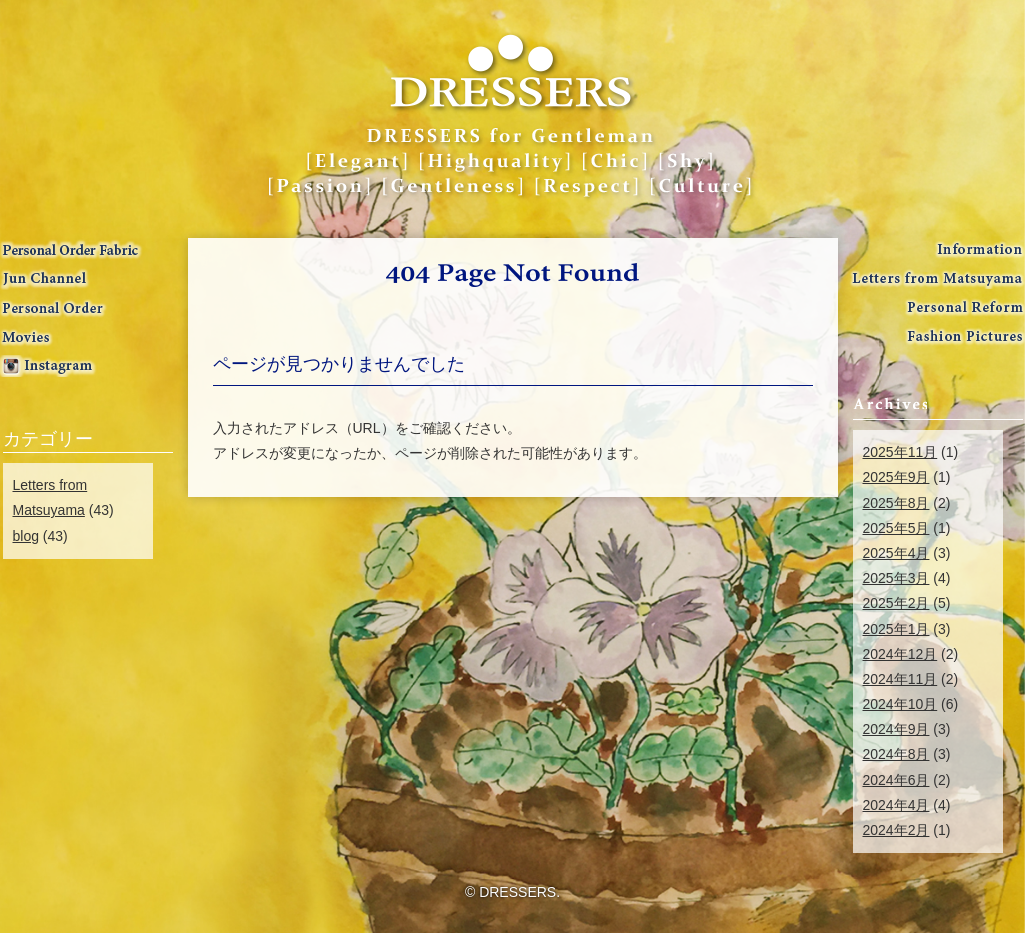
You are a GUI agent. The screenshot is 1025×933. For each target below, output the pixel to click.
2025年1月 (896, 629)
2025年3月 (896, 578)
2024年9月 (896, 729)
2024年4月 (896, 805)
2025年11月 (900, 452)
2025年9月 (896, 477)
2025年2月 (896, 603)
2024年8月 (896, 754)
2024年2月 (896, 830)
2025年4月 (896, 553)
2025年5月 (896, 528)
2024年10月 (900, 704)
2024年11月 (900, 679)
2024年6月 (896, 780)
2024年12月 (900, 654)
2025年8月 (896, 503)
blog (26, 536)
